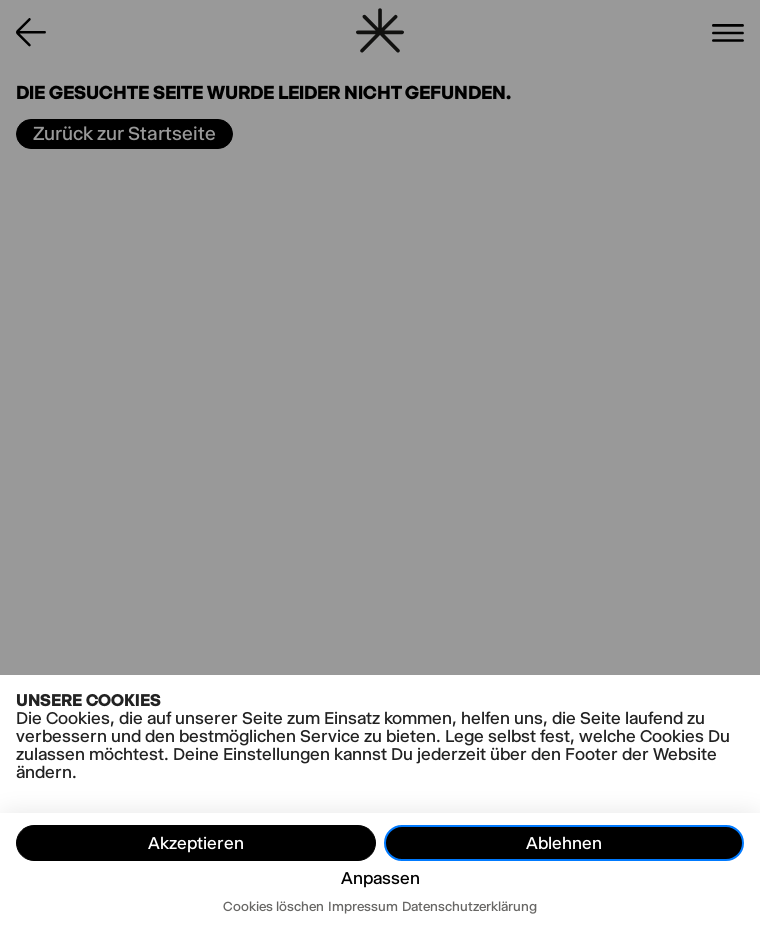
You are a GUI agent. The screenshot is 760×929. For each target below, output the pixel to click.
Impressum (363, 906)
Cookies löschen (273, 906)
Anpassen (380, 878)
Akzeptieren (196, 843)
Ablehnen (564, 843)
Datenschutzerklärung (469, 906)
